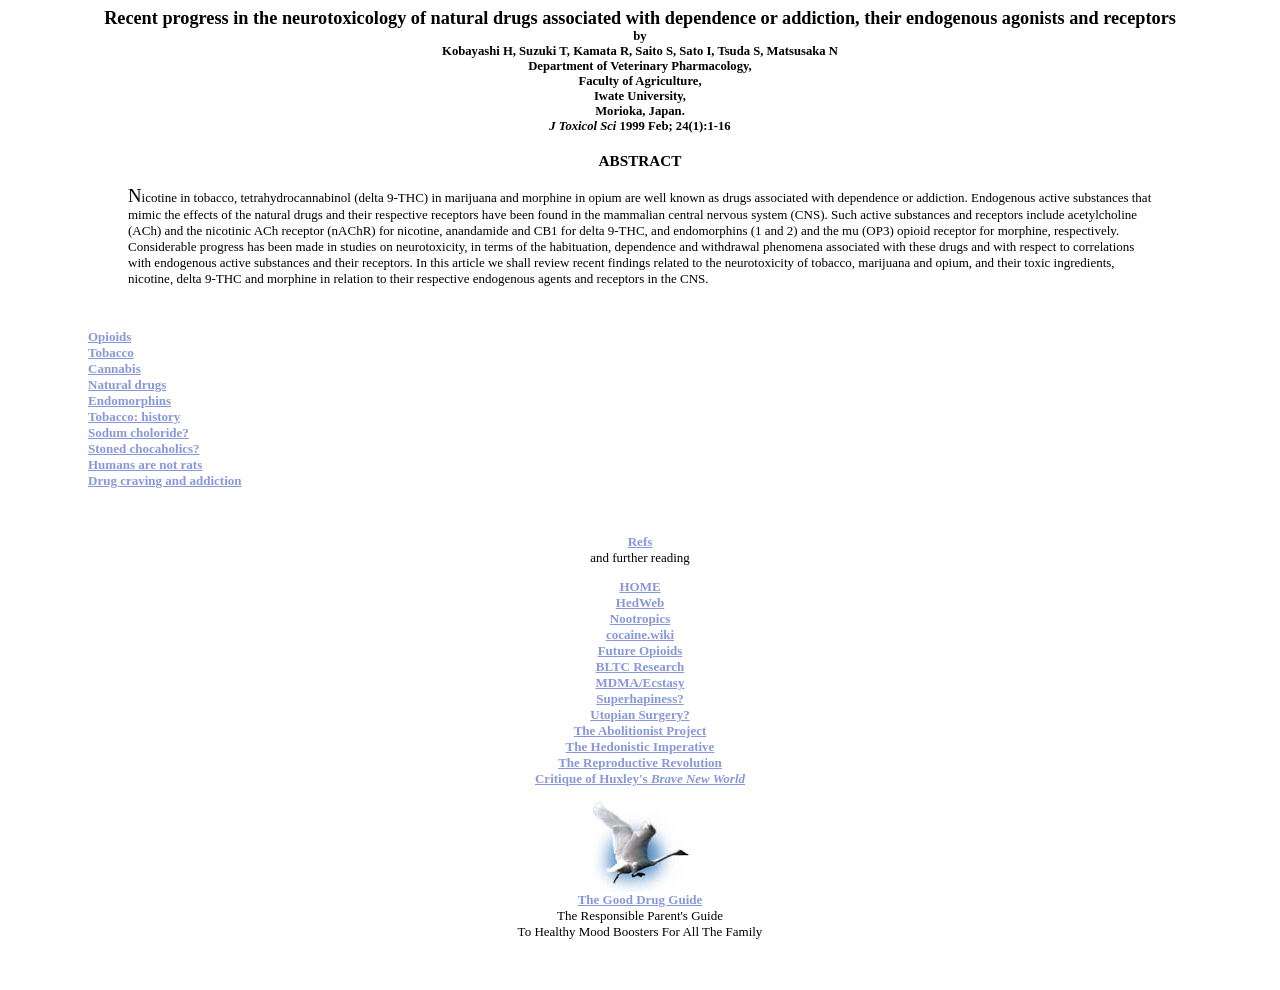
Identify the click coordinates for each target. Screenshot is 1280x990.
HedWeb (640, 602)
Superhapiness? (639, 698)
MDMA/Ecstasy (640, 682)
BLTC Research (640, 666)
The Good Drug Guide (640, 899)
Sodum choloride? (138, 432)
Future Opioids (640, 650)
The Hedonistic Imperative (640, 746)
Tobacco (111, 352)
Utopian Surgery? (639, 714)
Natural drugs (127, 384)
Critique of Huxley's (640, 778)
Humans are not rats (145, 464)
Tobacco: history (134, 416)
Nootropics (640, 618)
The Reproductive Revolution (640, 762)
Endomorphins (129, 400)
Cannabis (114, 368)
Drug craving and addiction (165, 480)
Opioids (109, 336)
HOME (639, 586)
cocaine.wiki (640, 634)
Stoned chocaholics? (144, 448)
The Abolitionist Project (640, 730)
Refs (640, 541)
